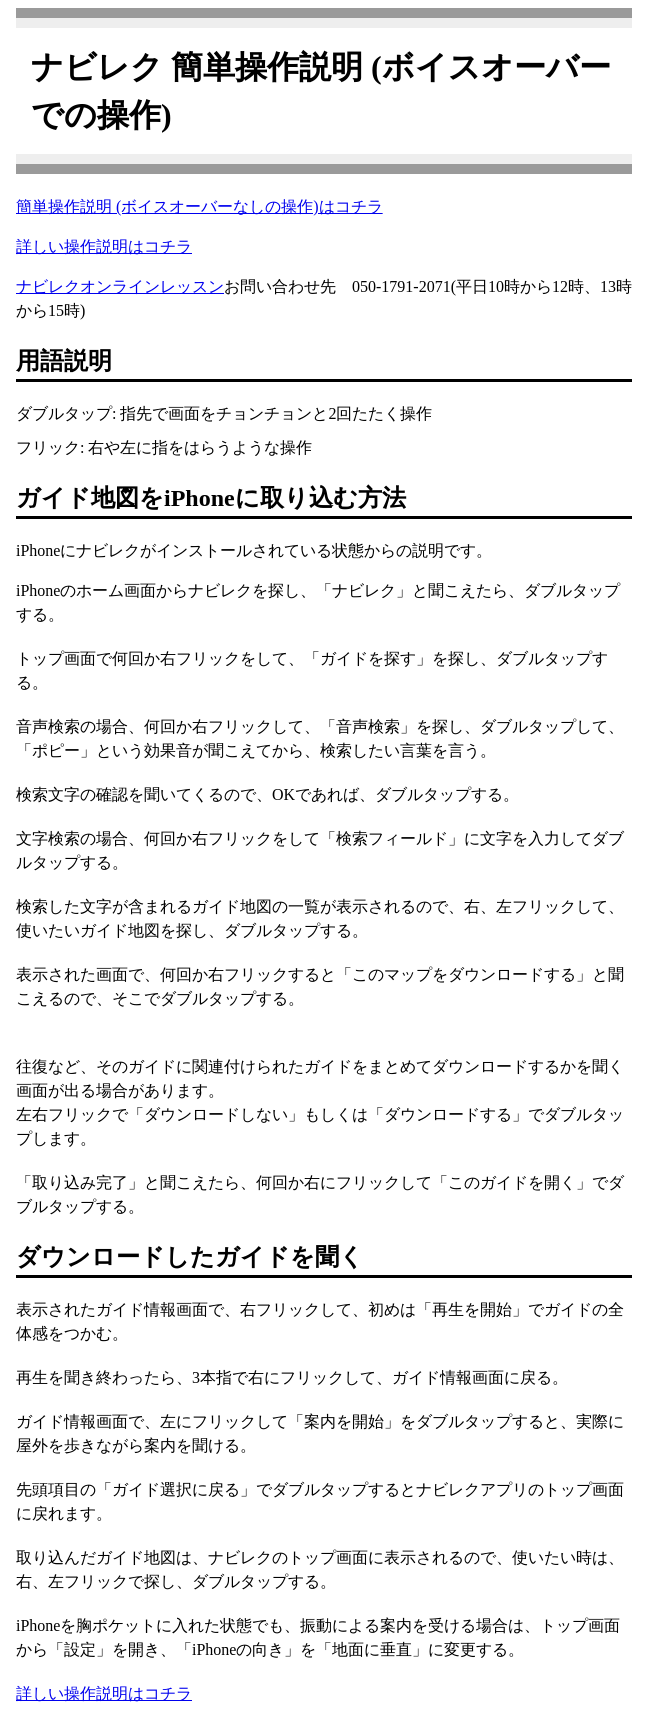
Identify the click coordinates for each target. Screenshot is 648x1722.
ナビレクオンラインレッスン (120, 286)
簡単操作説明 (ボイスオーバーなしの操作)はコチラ (199, 206)
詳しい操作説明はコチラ (104, 246)
